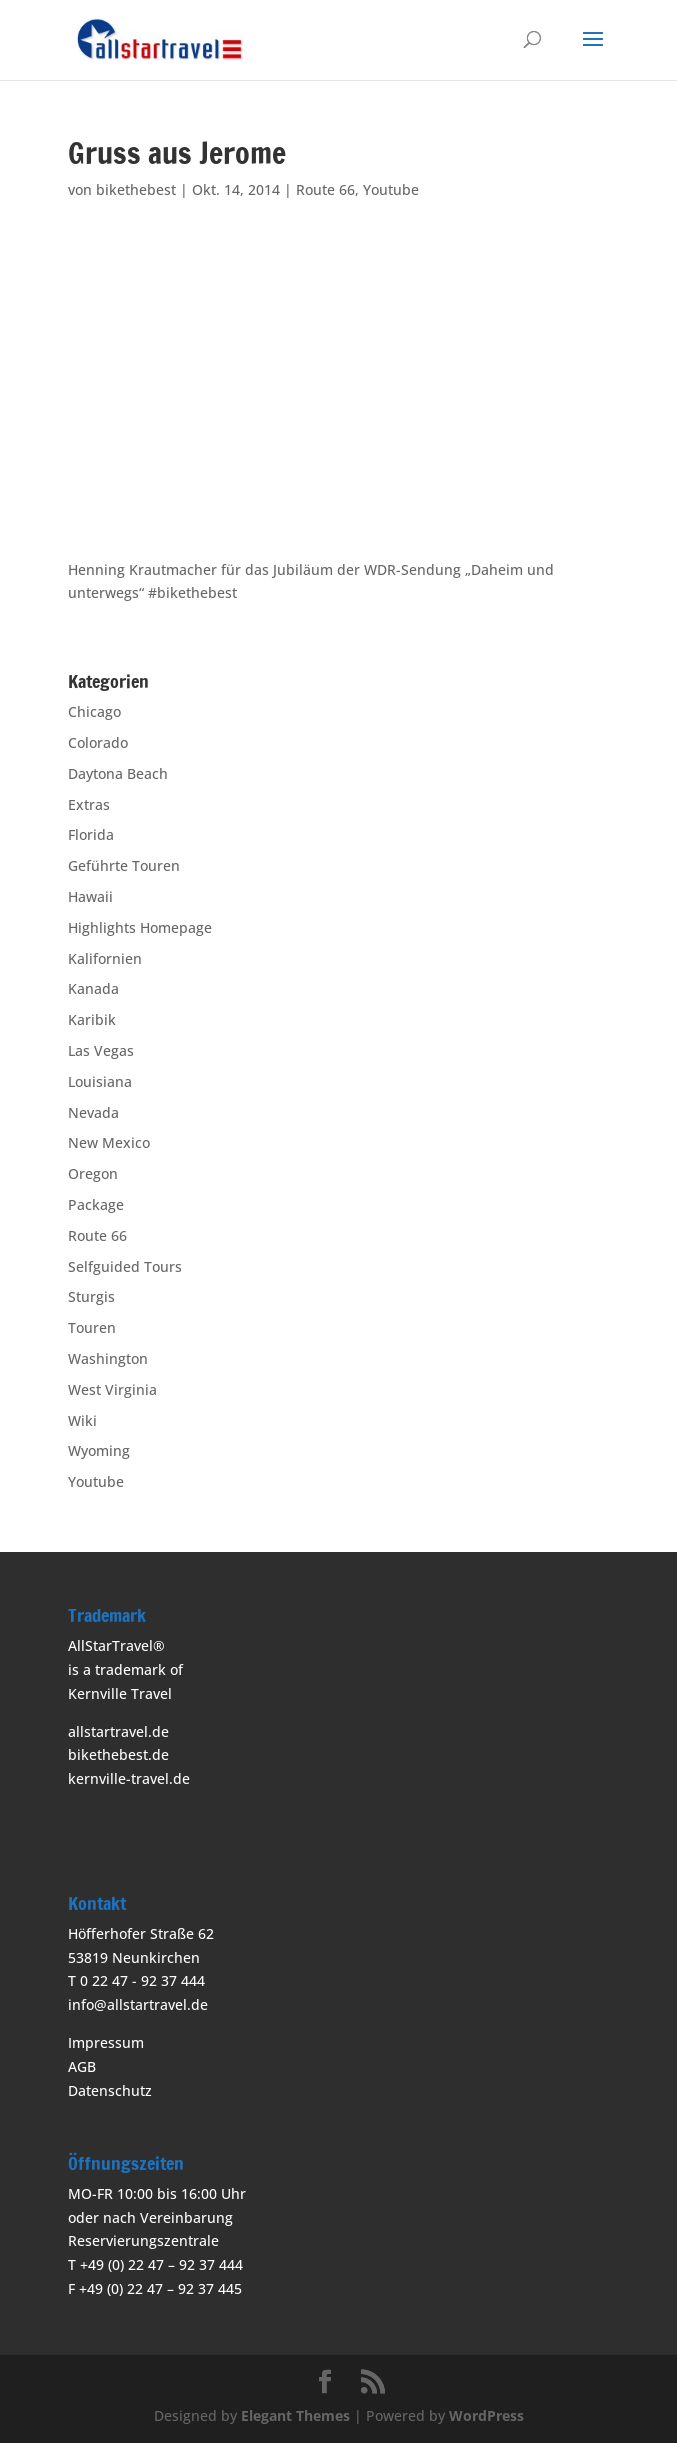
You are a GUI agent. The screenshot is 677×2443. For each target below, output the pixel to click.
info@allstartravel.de (138, 2004)
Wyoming (99, 1450)
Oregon (93, 1173)
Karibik (92, 1019)
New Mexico (109, 1142)
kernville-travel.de (129, 1778)
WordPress (486, 2415)
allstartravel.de (118, 1731)
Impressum (106, 2042)
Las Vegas (101, 1050)
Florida (91, 834)
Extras (89, 804)
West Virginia (112, 1389)
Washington (108, 1358)
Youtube (391, 189)
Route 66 (325, 189)
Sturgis (91, 1296)
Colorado (98, 742)
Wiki (82, 1420)
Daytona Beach (118, 773)
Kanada (93, 988)
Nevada (93, 1112)
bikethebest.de (118, 1754)
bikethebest (136, 189)
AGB (82, 2066)
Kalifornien (105, 958)
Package (96, 1204)
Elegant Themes (295, 2415)
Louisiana (100, 1081)
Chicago (94, 711)
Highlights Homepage (140, 927)
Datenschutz (110, 2090)
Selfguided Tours (125, 1266)
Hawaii (90, 896)
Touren (92, 1327)
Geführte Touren (124, 865)
